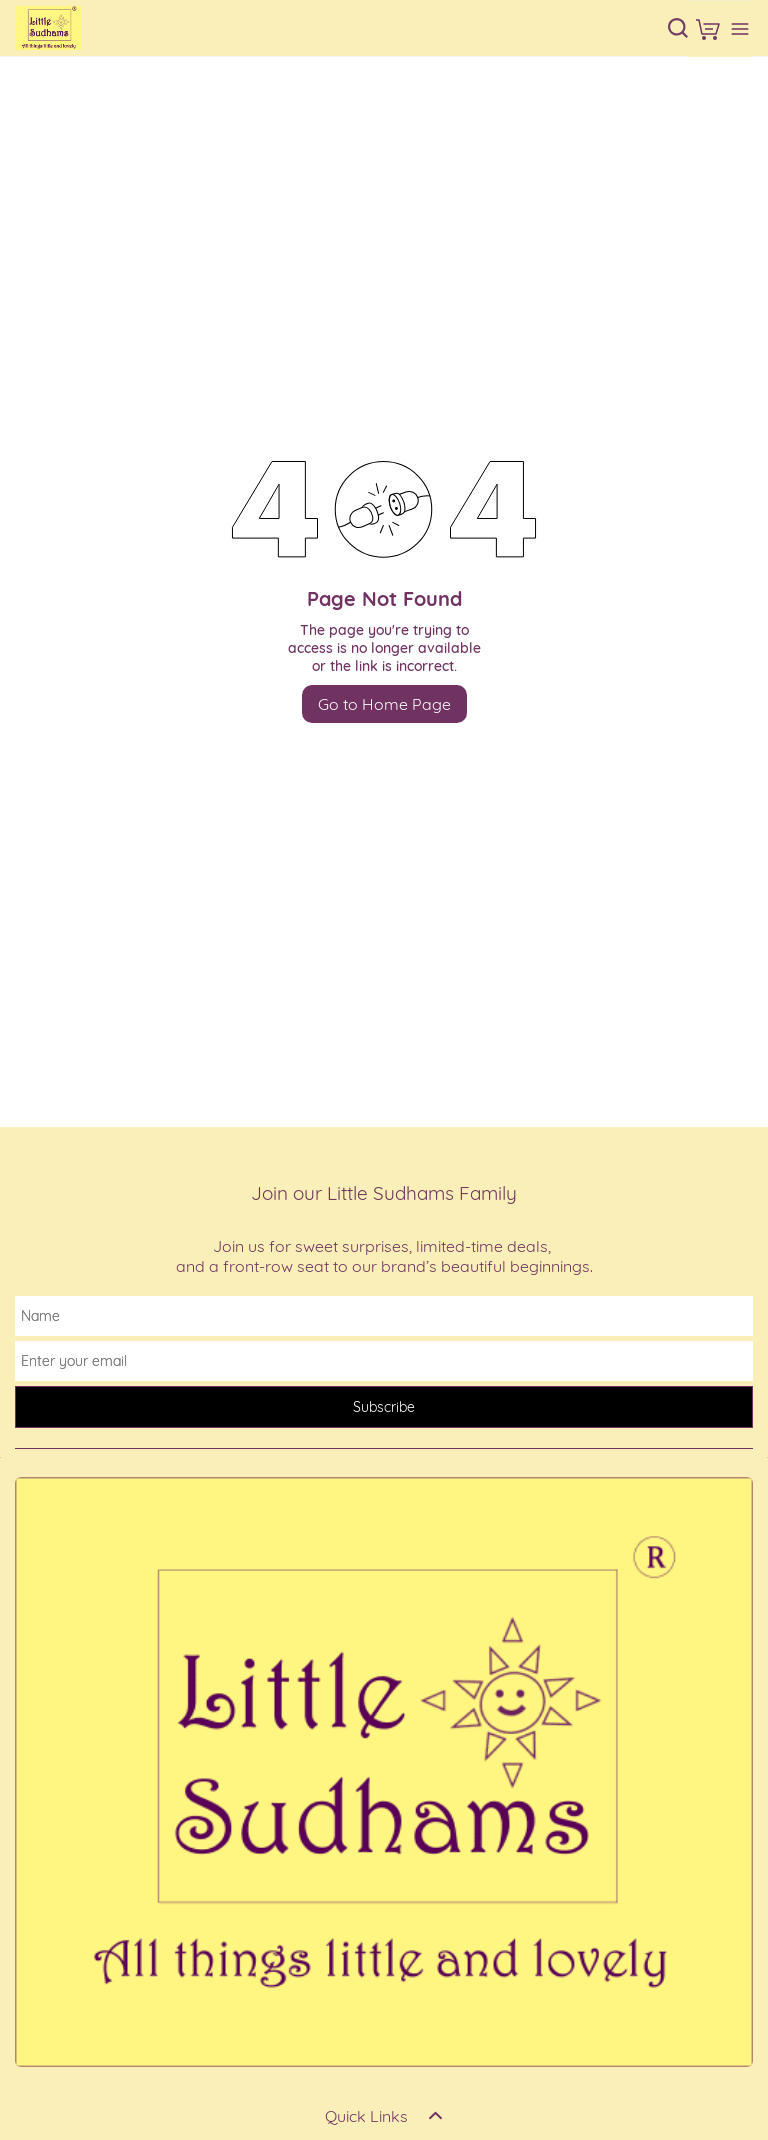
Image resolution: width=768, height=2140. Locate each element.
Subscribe (384, 1407)
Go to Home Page (384, 704)
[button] (708, 29)
